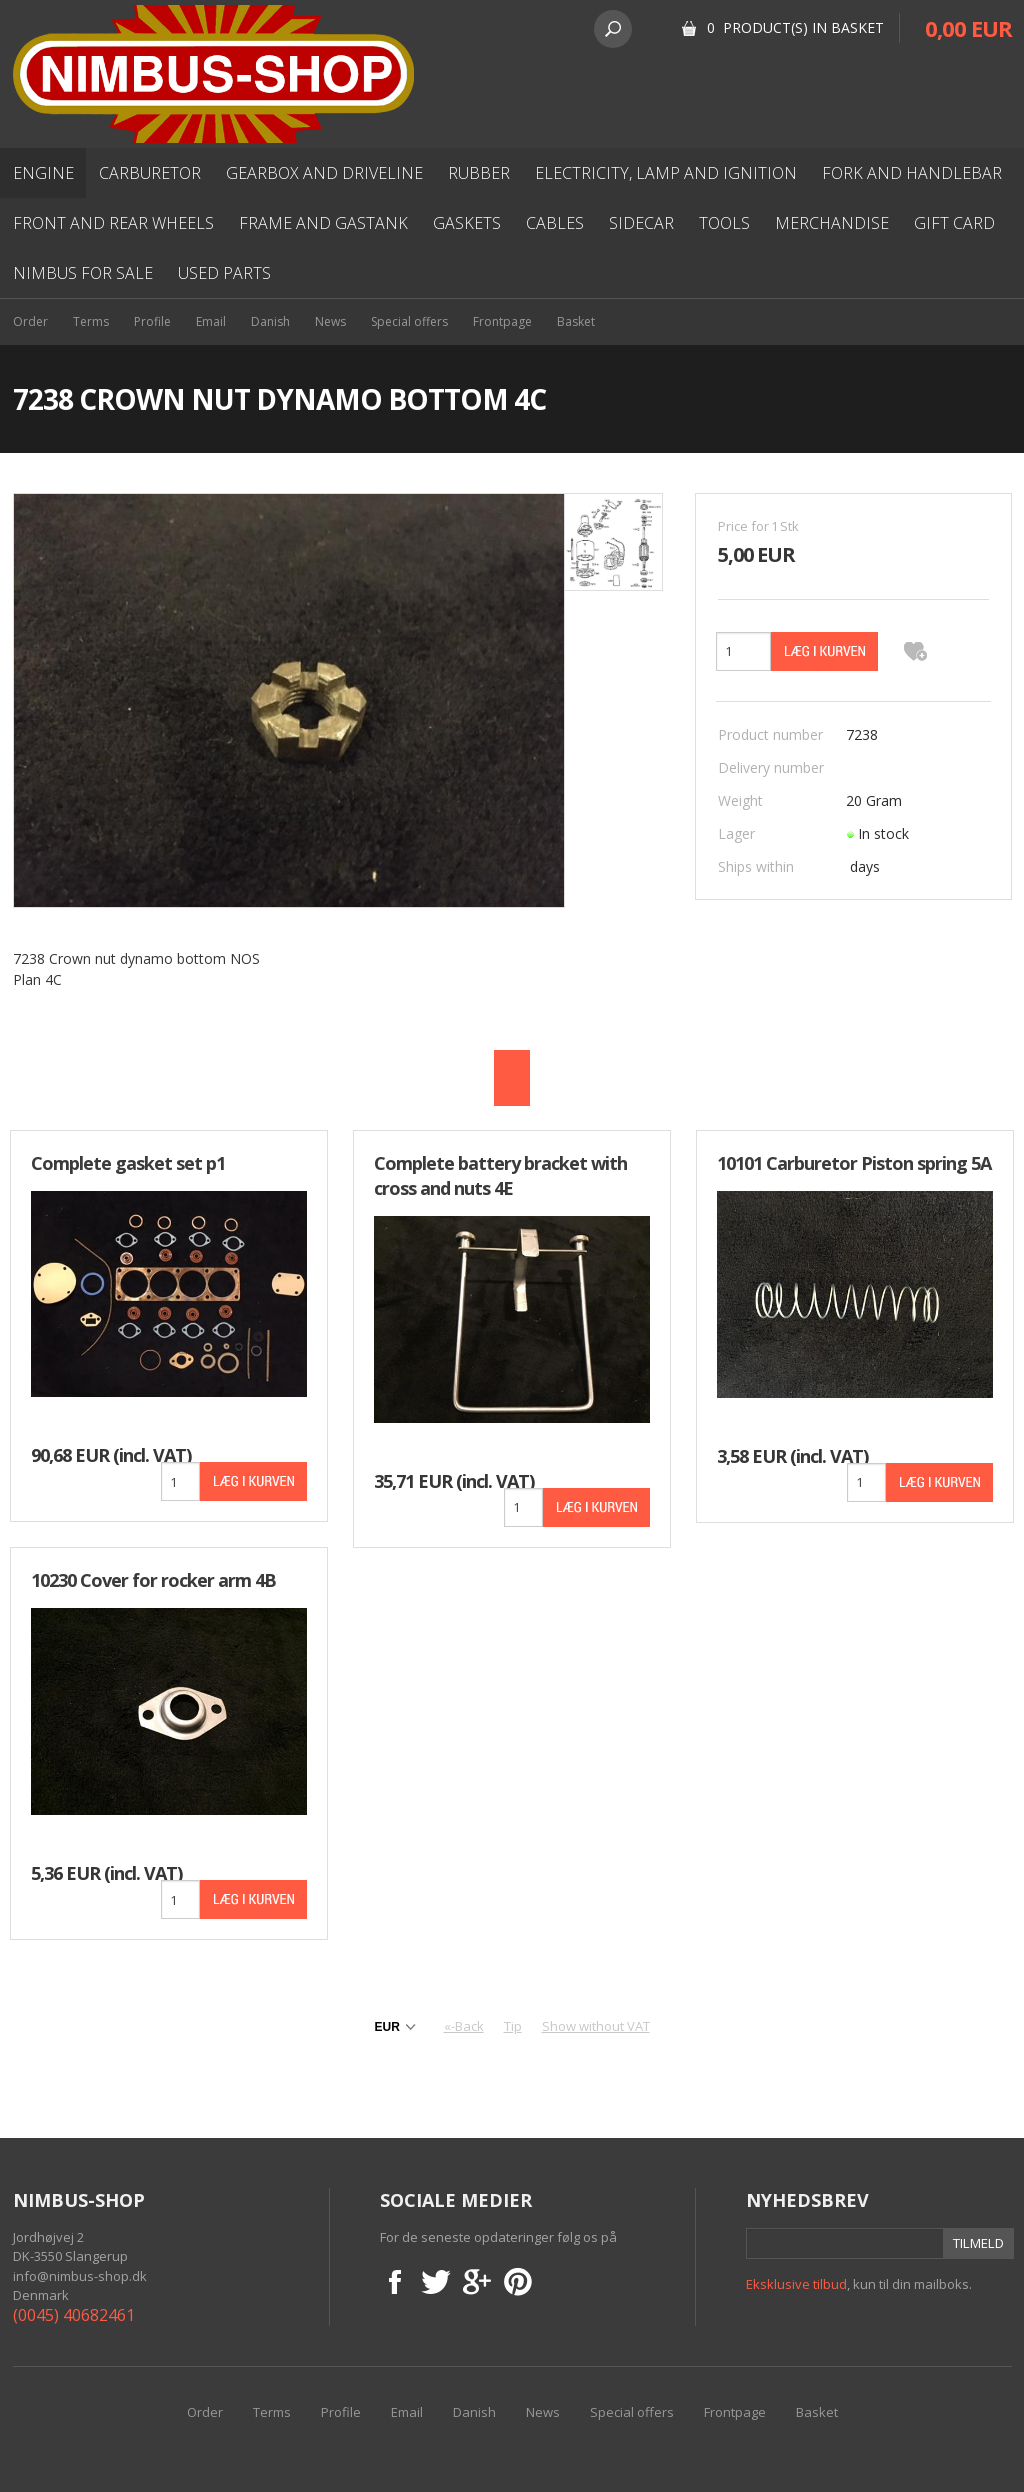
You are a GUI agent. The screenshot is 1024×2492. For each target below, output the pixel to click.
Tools (724, 223)
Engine (43, 173)
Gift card (954, 223)
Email (211, 321)
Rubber (479, 173)
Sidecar (641, 223)
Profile (152, 321)
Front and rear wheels (113, 223)
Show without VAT (596, 2026)
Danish (270, 321)
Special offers (409, 321)
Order (30, 321)
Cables (555, 223)
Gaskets (467, 223)
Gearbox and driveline (324, 173)
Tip (513, 2026)
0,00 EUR (968, 28)
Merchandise (832, 223)
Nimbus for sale (83, 273)
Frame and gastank (323, 223)
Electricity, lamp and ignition (666, 173)
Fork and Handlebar (912, 173)
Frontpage (502, 321)
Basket (576, 321)
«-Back (464, 2026)
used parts (224, 273)
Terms (91, 321)
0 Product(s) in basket (795, 27)
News (330, 321)
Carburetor (150, 173)
